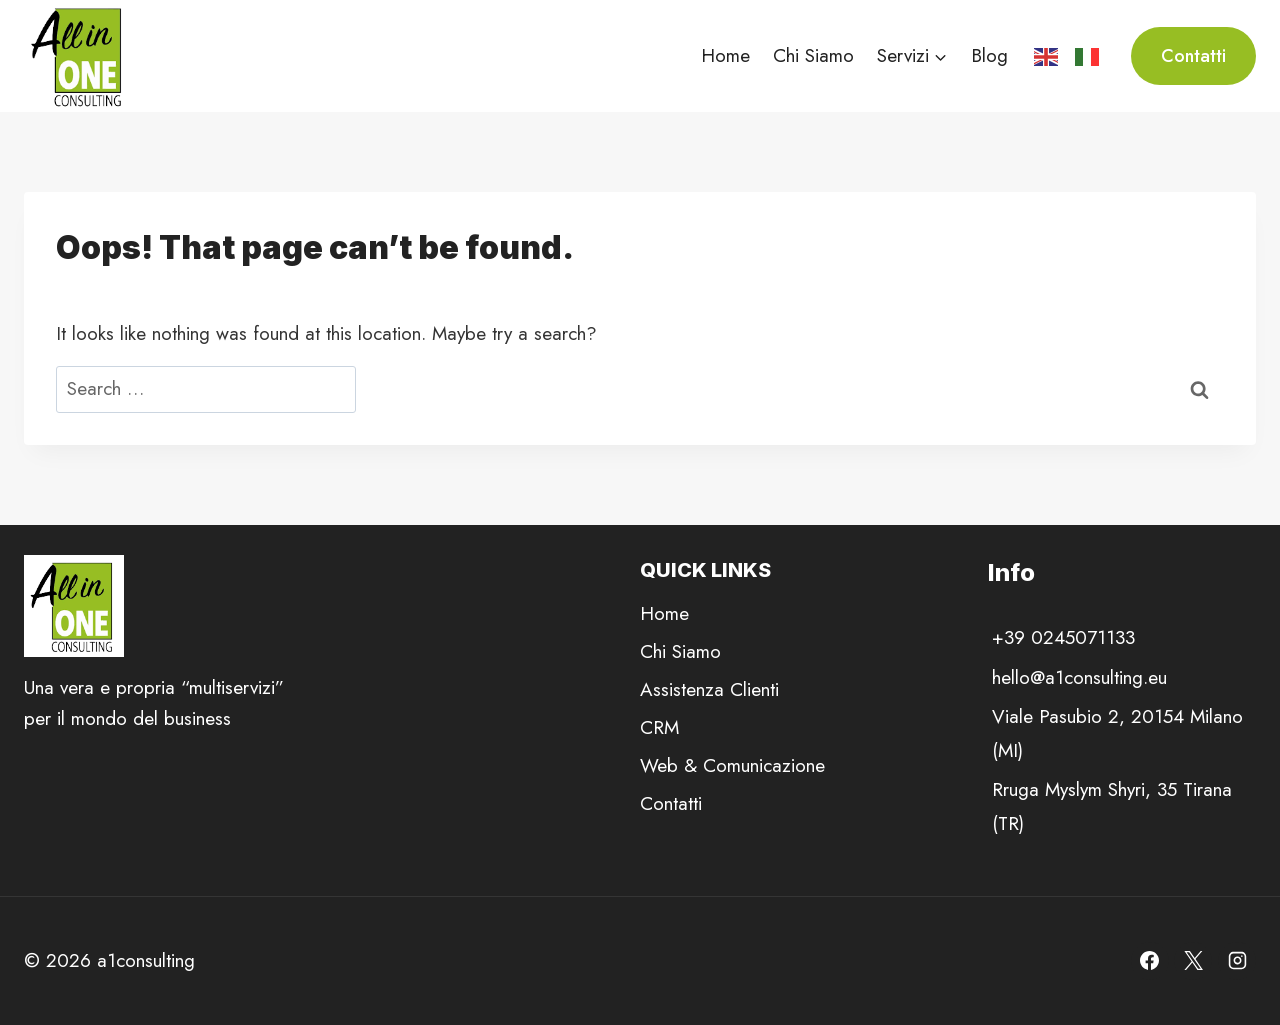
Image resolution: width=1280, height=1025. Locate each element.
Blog (989, 55)
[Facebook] (1150, 961)
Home (725, 55)
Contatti (1193, 56)
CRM (659, 727)
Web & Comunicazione (732, 765)
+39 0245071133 (1063, 637)
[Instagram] (1237, 961)
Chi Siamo (813, 55)
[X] (1193, 961)
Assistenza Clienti (709, 689)
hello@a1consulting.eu (1079, 677)
